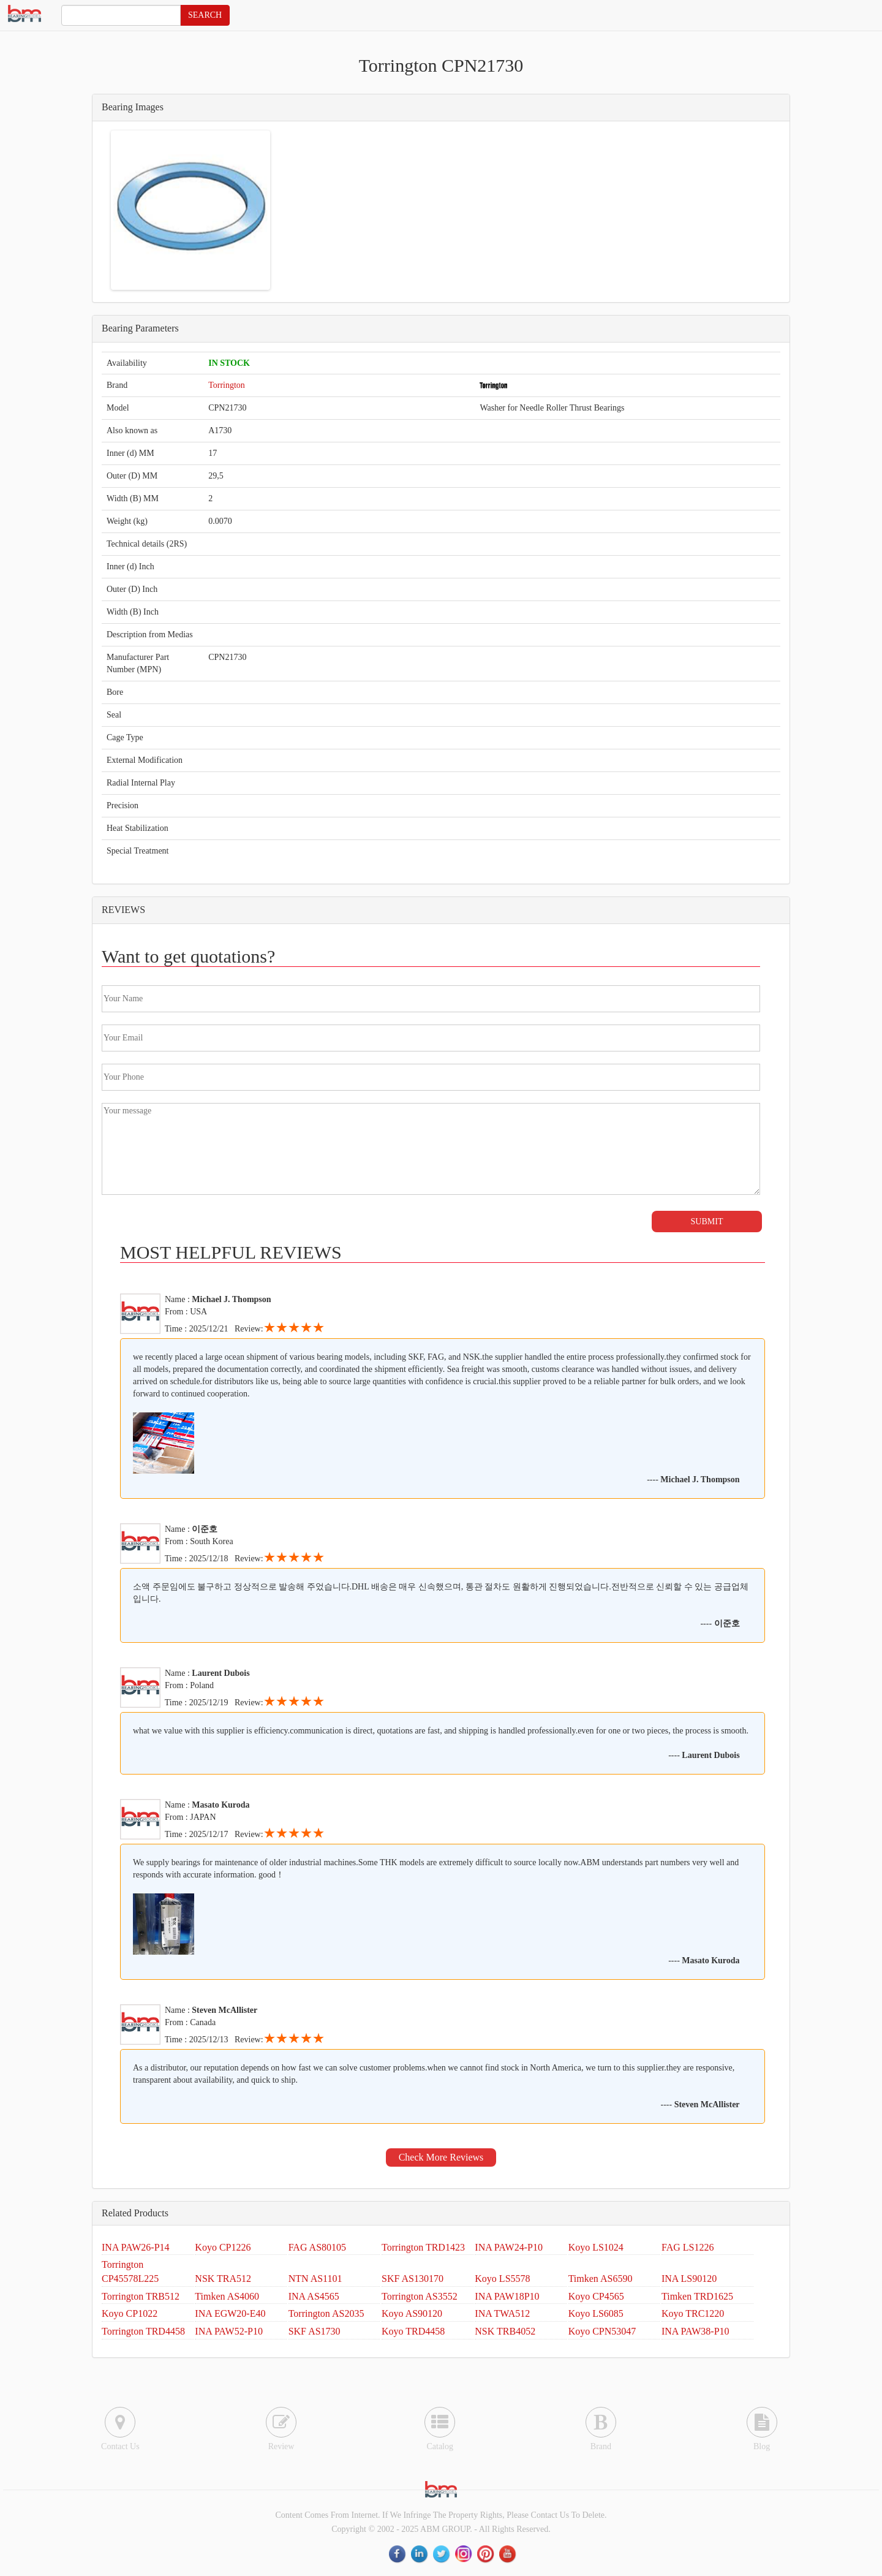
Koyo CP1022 (129, 2313)
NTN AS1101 (315, 2278)
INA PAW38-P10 (695, 2331)
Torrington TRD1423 (423, 2247)
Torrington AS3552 (420, 2296)
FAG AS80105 (317, 2247)
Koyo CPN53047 (602, 2331)
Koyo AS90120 (412, 2313)
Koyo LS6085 (596, 2313)
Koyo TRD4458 (413, 2331)
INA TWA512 (502, 2313)
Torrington (226, 385)
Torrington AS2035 (326, 2313)
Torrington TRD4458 (143, 2331)
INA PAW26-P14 (136, 2247)
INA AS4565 (313, 2296)
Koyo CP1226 (223, 2247)
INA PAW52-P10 (229, 2331)
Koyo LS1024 (596, 2247)
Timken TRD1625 (697, 2296)
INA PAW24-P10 (509, 2247)
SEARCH (205, 15)
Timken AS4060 (227, 2296)
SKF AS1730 (314, 2331)
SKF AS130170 (412, 2278)
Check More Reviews (441, 2157)
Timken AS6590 (600, 2278)
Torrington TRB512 (140, 2296)
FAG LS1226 (688, 2247)
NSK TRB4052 (505, 2331)
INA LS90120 (689, 2278)
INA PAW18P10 (507, 2296)
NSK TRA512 (223, 2278)
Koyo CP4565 (596, 2296)
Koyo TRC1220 (693, 2313)
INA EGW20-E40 (230, 2313)
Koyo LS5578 (502, 2278)
